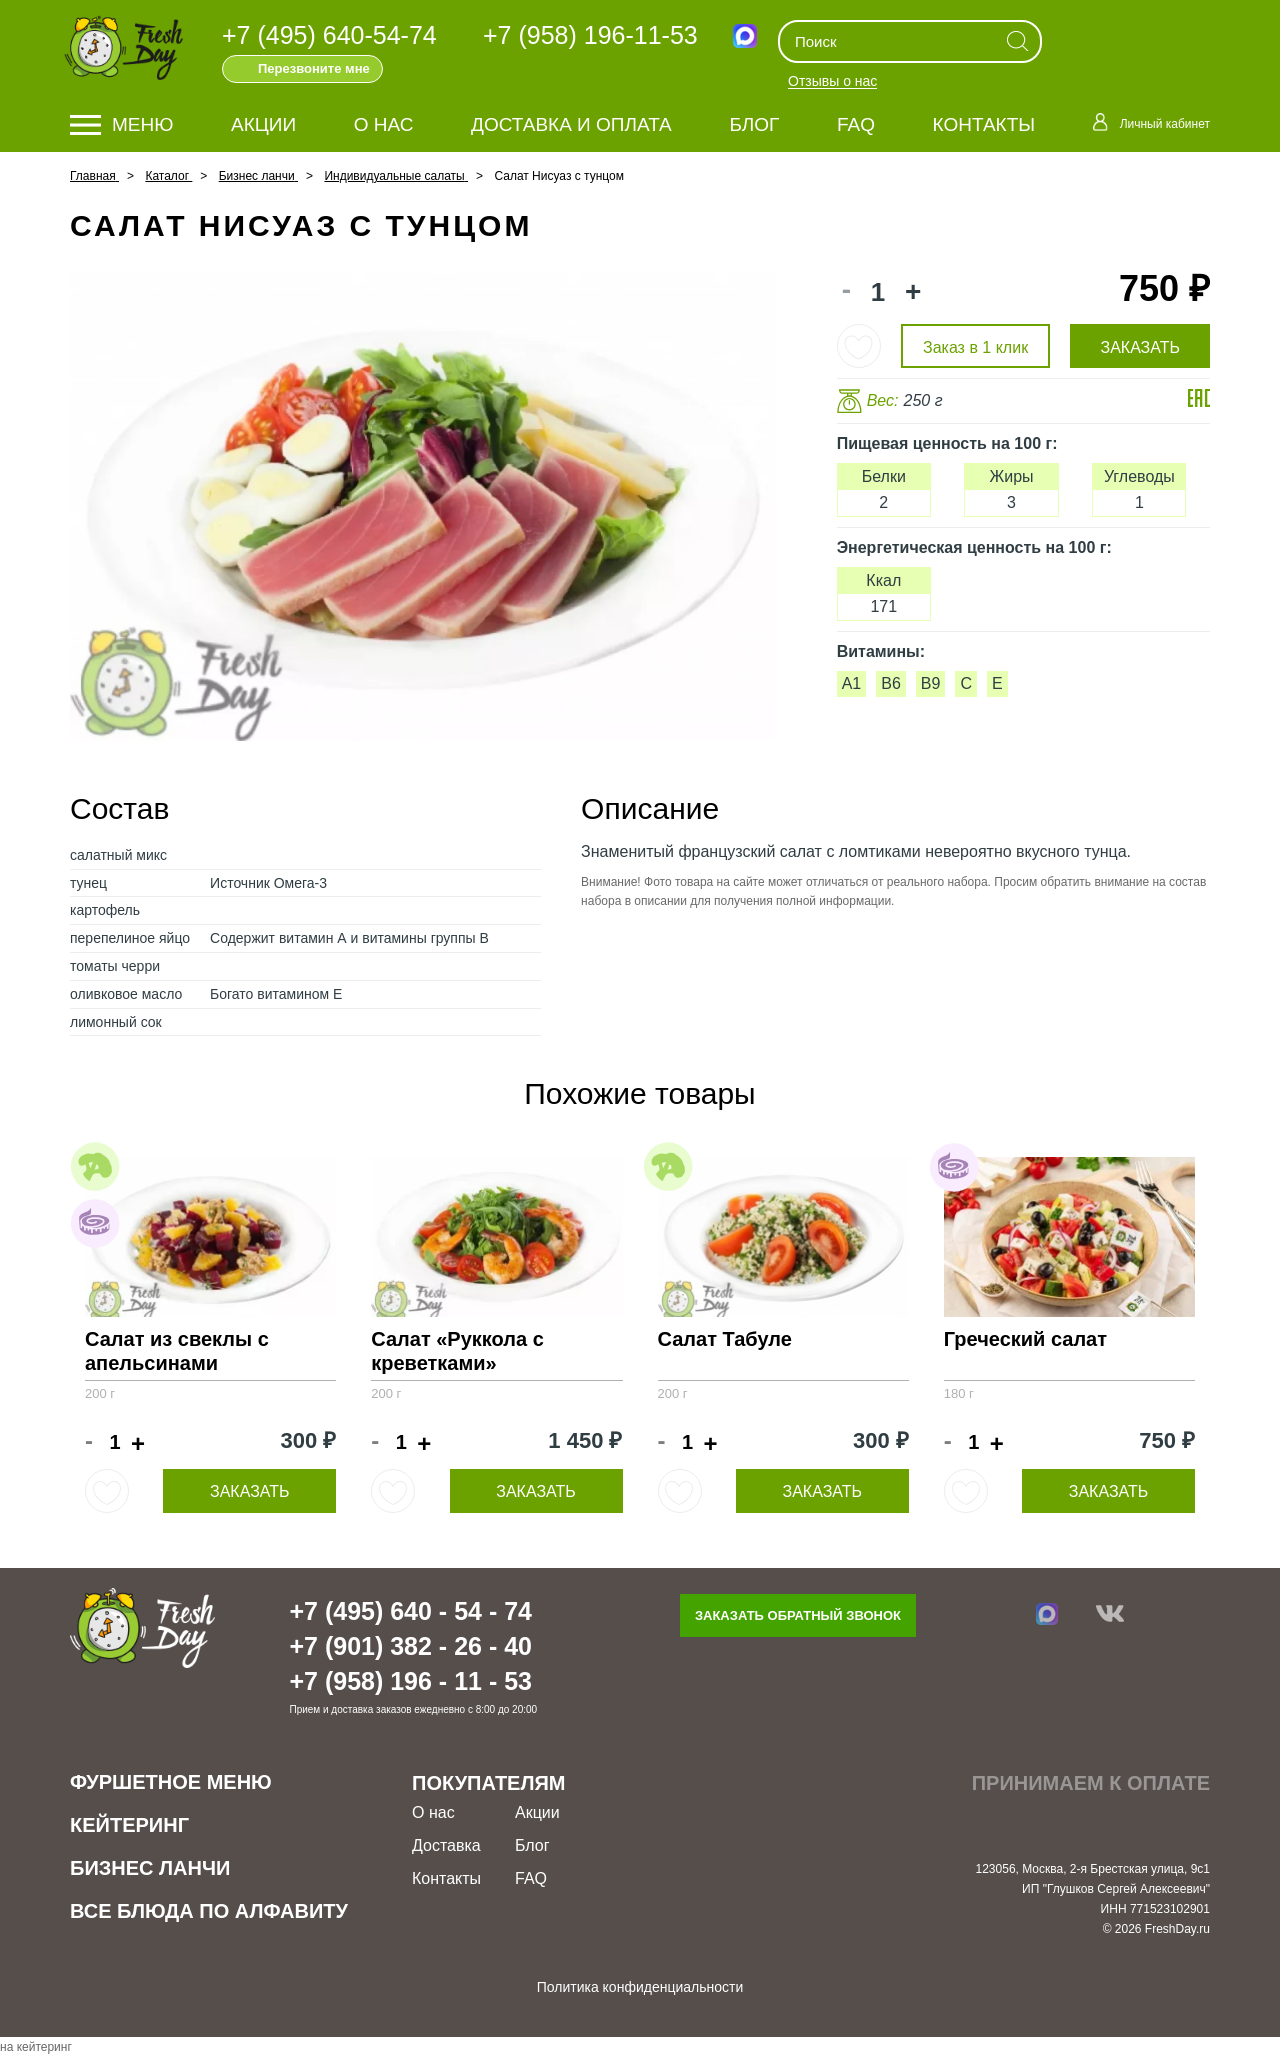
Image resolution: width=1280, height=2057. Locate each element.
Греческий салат (1025, 1339)
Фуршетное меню (171, 1782)
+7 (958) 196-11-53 (590, 35)
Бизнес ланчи (150, 1868)
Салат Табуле (725, 1339)
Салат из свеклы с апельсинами (177, 1351)
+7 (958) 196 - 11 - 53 (410, 1681)
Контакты (984, 124)
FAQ (856, 124)
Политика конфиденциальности (640, 1987)
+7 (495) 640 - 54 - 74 (410, 1611)
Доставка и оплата (571, 124)
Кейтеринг (129, 1825)
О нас (384, 124)
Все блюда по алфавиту (209, 1911)
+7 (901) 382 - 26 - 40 (410, 1646)
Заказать (250, 1491)
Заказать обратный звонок (798, 1615)
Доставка (446, 1845)
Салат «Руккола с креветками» (457, 1351)
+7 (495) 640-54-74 (329, 35)
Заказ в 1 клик (975, 347)
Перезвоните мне (314, 68)
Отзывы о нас (832, 82)
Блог (754, 124)
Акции (263, 124)
